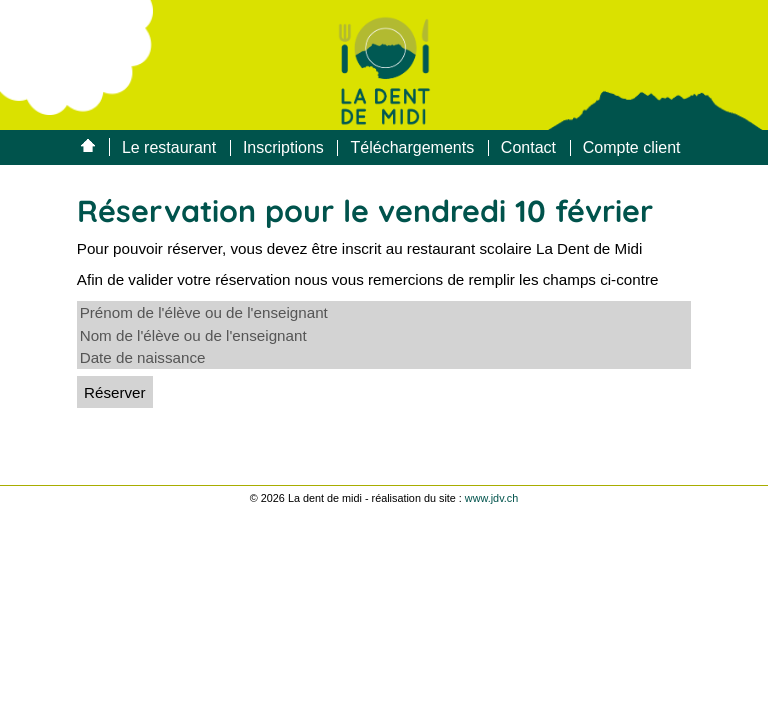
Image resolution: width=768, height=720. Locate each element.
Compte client (632, 147)
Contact (528, 147)
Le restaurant (169, 147)
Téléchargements (413, 147)
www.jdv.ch (491, 498)
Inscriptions (283, 147)
